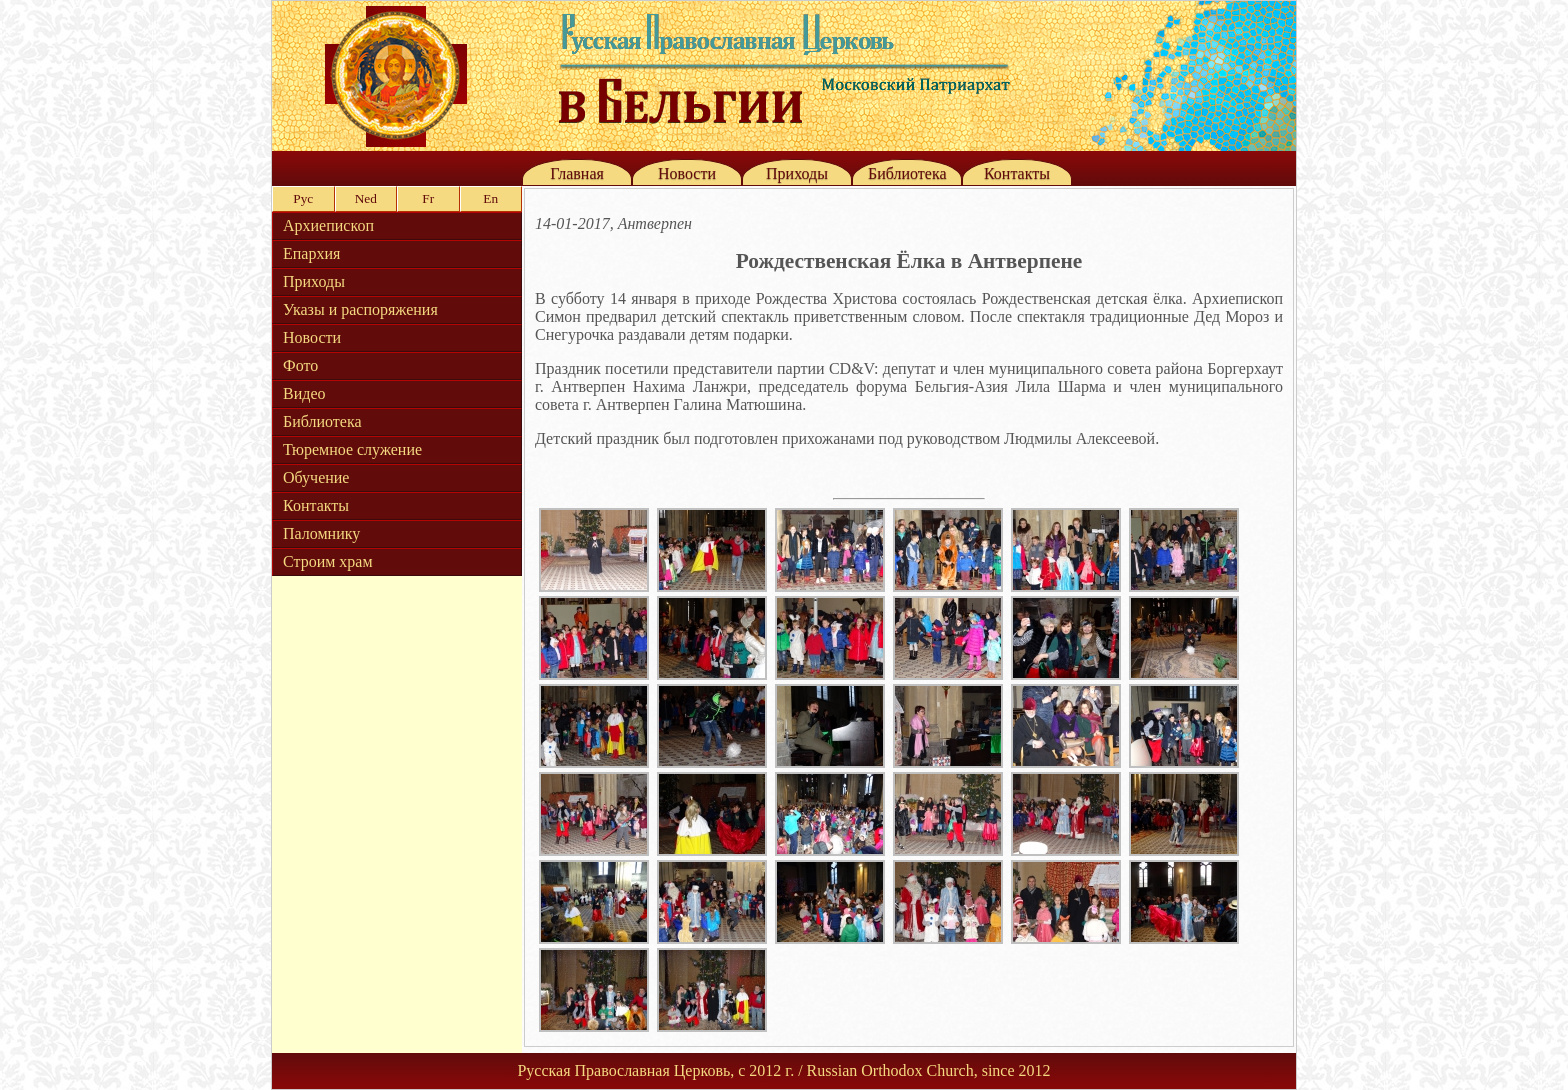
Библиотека (907, 173)
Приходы (797, 173)
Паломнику (321, 533)
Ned (366, 198)
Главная (577, 173)
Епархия (311, 253)
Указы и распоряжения (360, 309)
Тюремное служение (352, 449)
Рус (303, 198)
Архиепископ (328, 225)
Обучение (316, 477)
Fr (428, 198)
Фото (300, 365)
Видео (304, 393)
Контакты (1017, 173)
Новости (687, 173)
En (490, 198)
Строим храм (328, 561)
